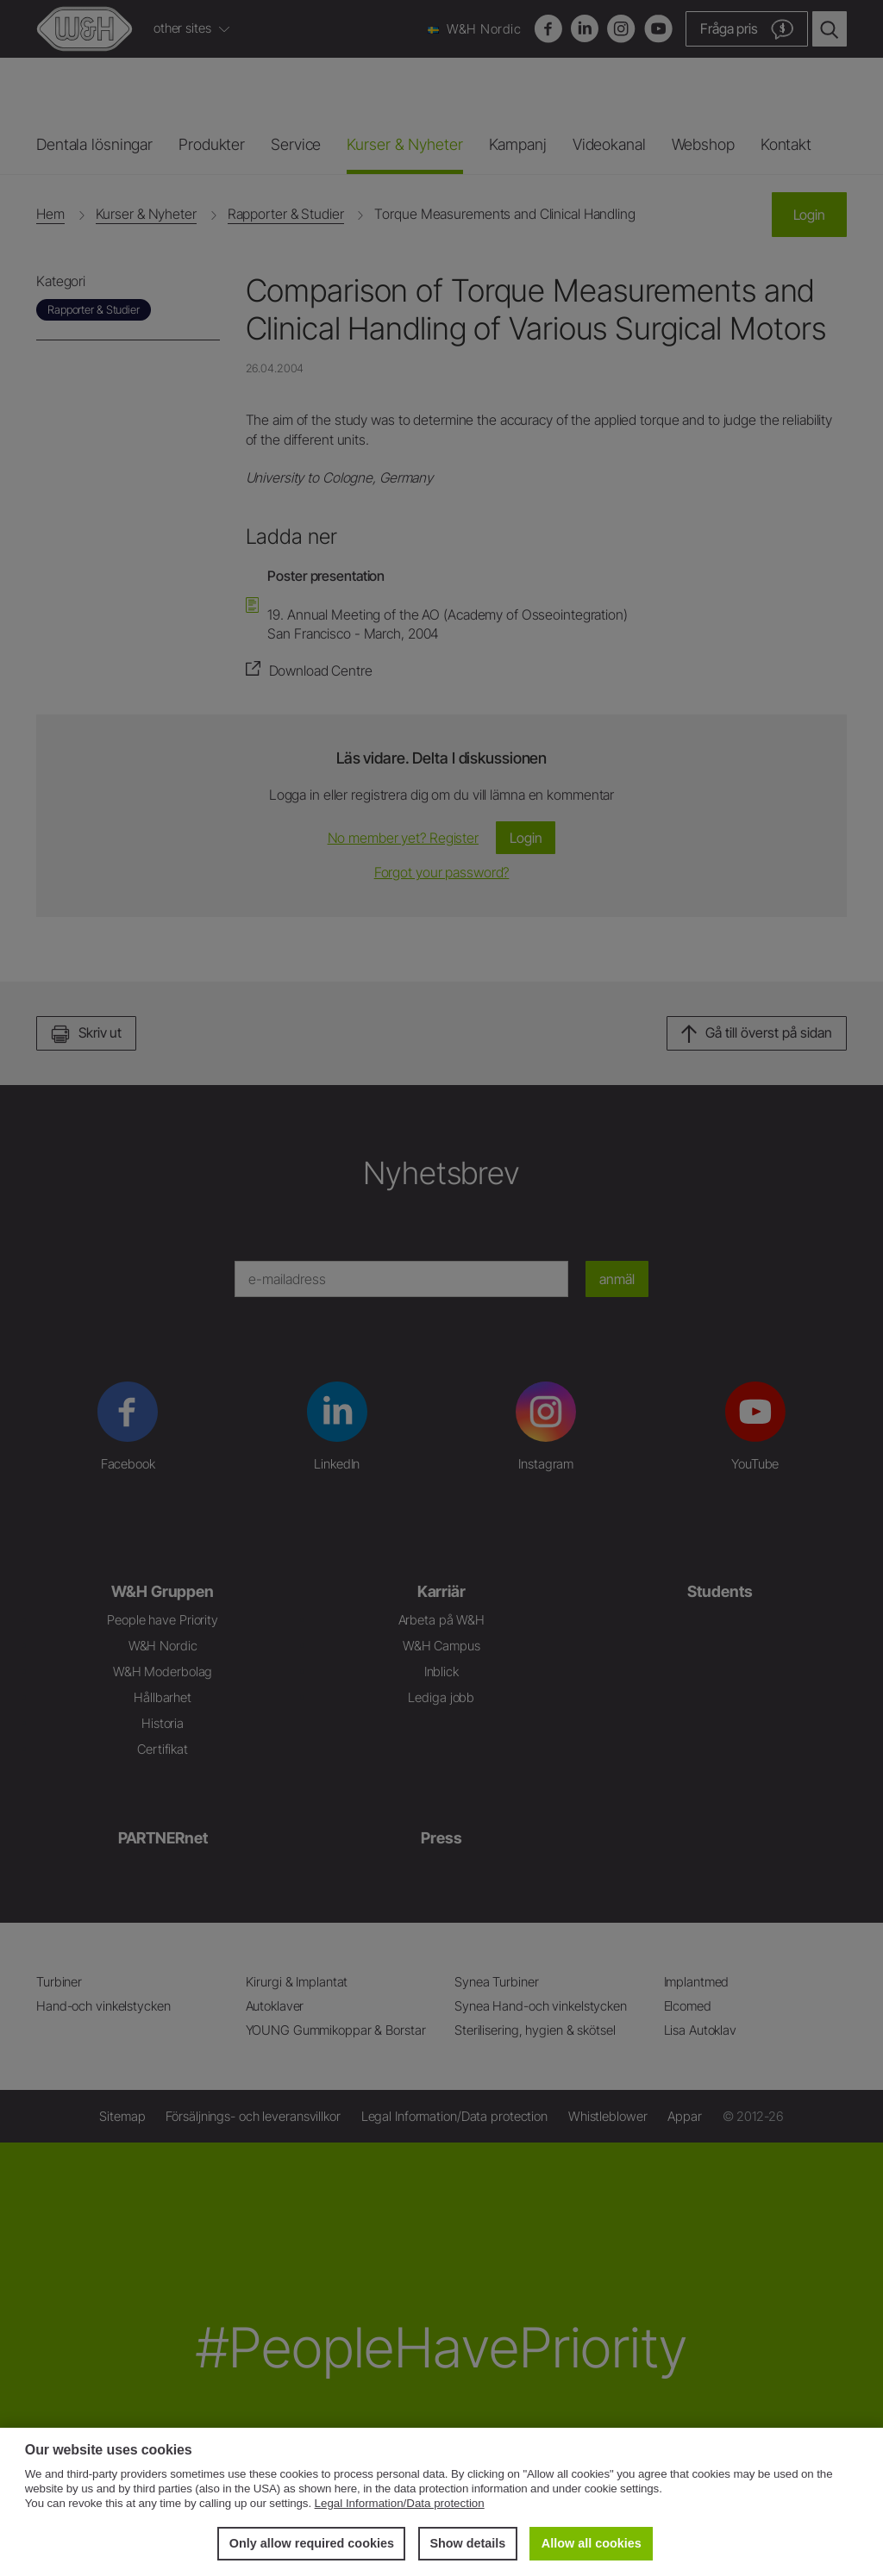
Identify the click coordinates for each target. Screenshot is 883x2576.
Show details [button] (467, 2543)
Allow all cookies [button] (592, 2543)
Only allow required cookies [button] (311, 2543)
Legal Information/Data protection (400, 2503)
